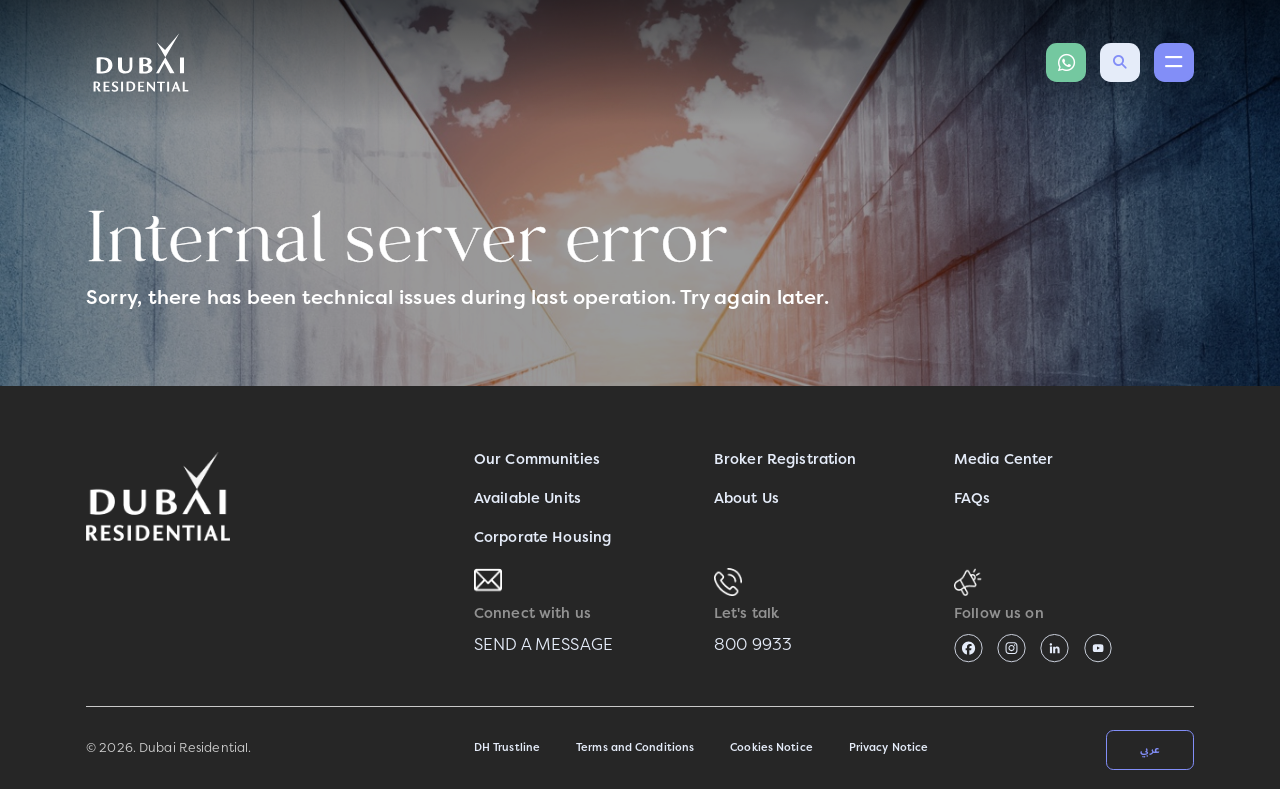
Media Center (1004, 459)
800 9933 (753, 644)
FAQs (972, 498)
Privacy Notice (889, 747)
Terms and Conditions (635, 747)
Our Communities (537, 459)
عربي (1150, 749)
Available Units (527, 498)
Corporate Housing (542, 537)
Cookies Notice (771, 747)
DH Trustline (507, 747)
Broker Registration (785, 459)
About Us (746, 498)
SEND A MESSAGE (543, 644)
